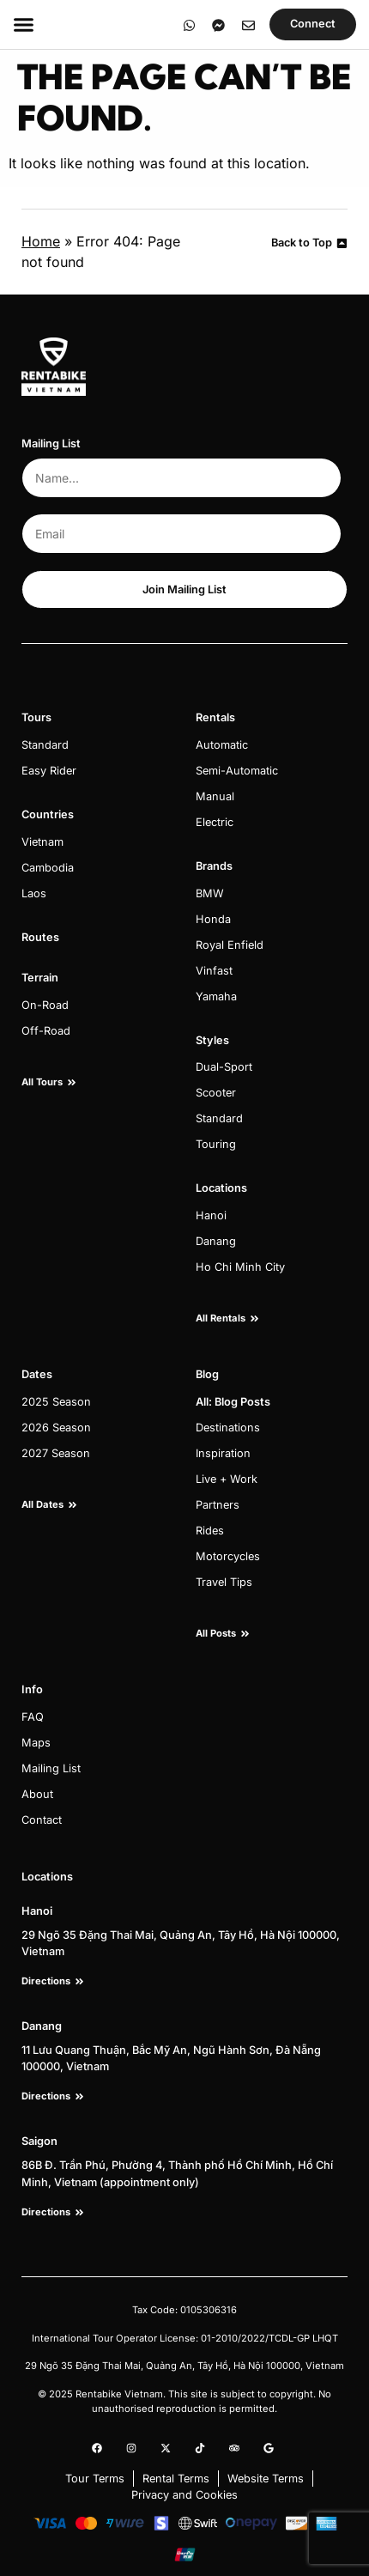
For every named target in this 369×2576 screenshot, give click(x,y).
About (37, 1794)
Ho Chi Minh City (240, 1267)
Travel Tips (224, 1582)
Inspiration (223, 1453)
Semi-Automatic (237, 770)
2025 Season (56, 1401)
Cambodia (47, 867)
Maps (36, 1742)
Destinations (228, 1427)
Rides (210, 1530)
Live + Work (226, 1479)
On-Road (45, 1005)
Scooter (216, 1092)
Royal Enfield (229, 945)
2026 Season (56, 1427)
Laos (33, 893)
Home (40, 241)
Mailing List (51, 1768)
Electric (214, 822)
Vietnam (42, 841)
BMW (210, 893)
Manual (215, 796)
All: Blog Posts (233, 1401)
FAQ (32, 1716)
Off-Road (45, 1030)
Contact (41, 1820)
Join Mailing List (184, 589)
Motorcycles (228, 1556)
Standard (45, 744)
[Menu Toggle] (23, 24)
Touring (216, 1144)
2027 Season (55, 1453)
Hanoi (211, 1215)
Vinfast (214, 970)
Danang (216, 1241)
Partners (217, 1504)
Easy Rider (48, 770)
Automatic (222, 744)
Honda (213, 919)
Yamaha (216, 996)
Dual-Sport (224, 1066)
